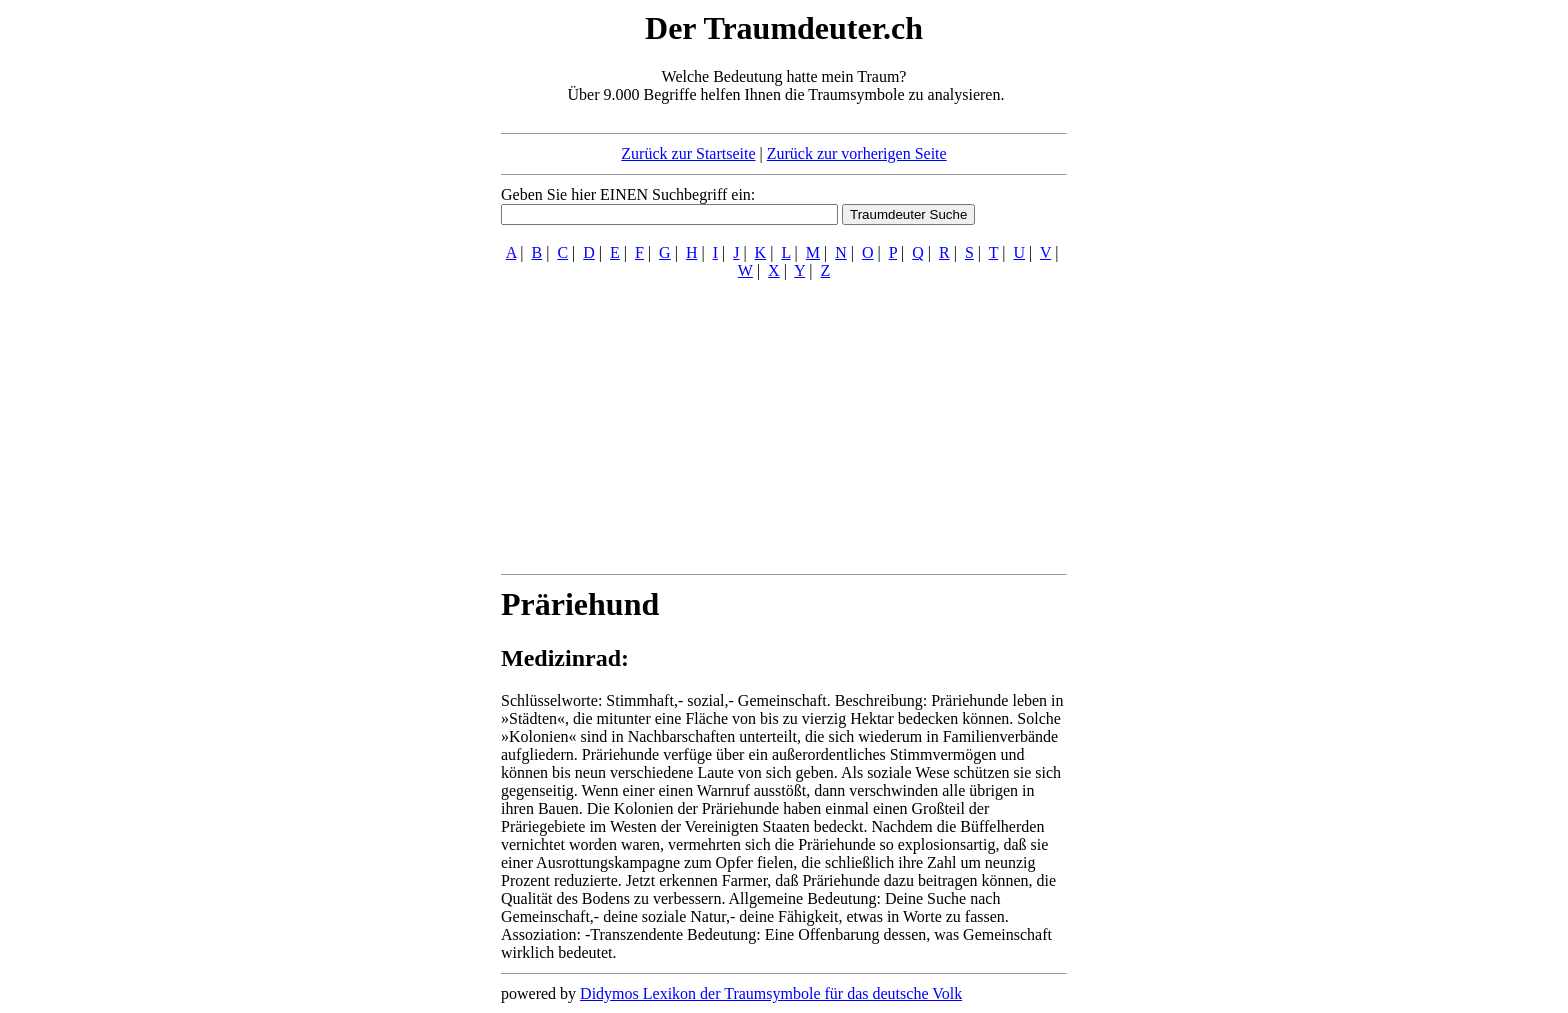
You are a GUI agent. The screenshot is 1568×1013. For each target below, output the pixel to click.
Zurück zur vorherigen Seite (857, 153)
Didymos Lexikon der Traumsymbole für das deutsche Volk (771, 993)
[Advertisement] (379, 308)
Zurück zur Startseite (688, 153)
